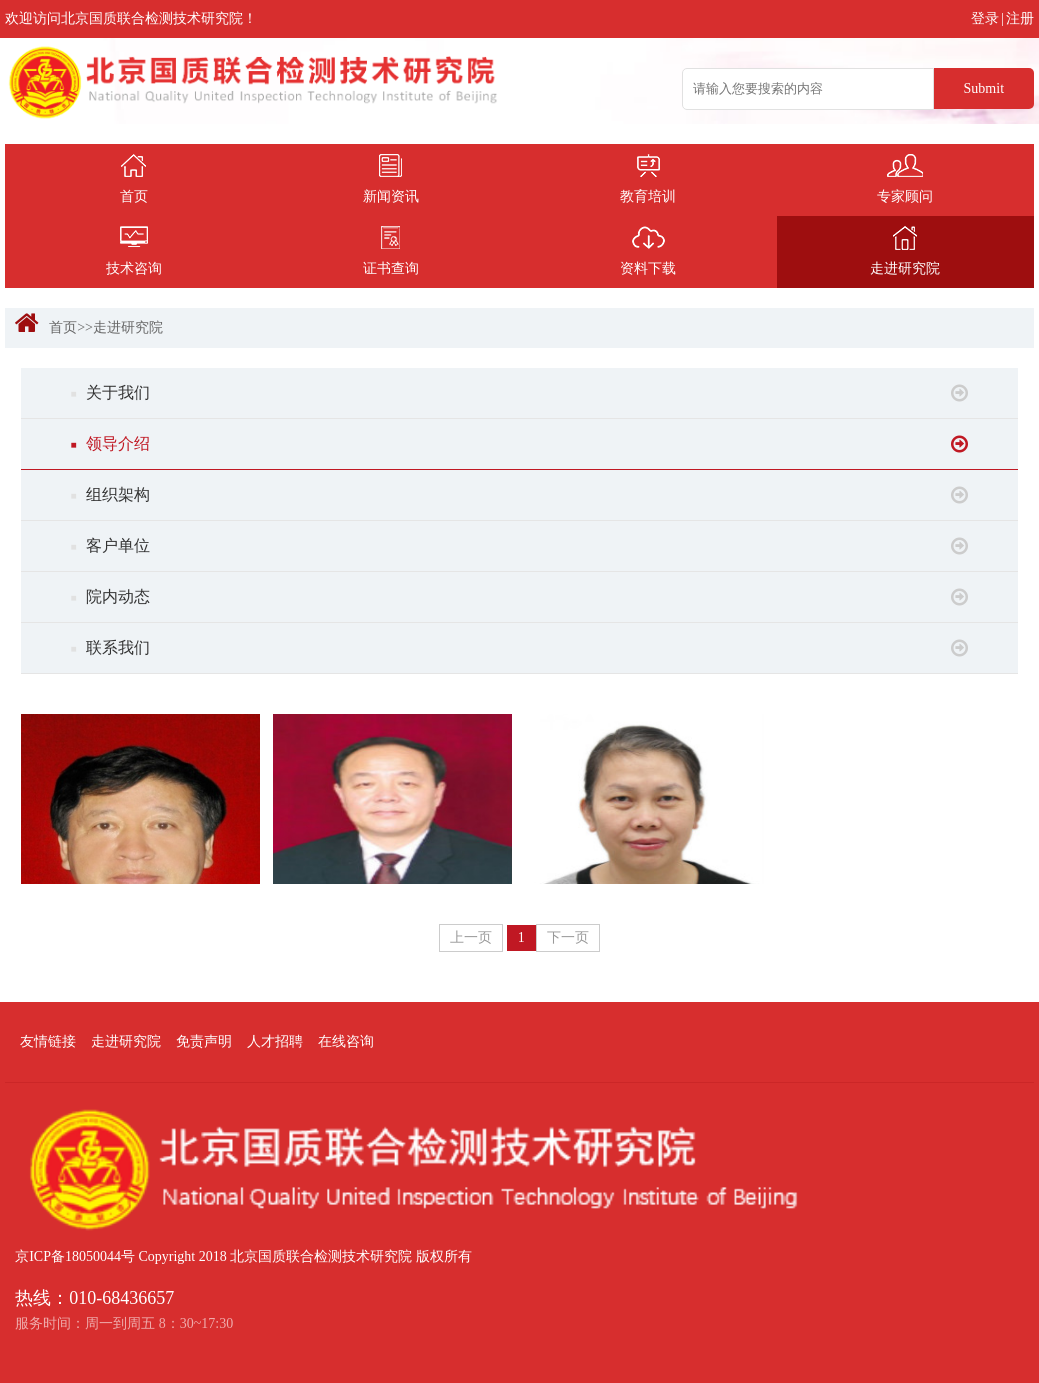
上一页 (471, 937)
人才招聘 (275, 1041)
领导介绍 (520, 444)
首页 (63, 327)
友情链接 (48, 1041)
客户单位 (520, 546)
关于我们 (520, 393)
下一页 (568, 937)
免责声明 (204, 1041)
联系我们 (520, 648)
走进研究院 (128, 327)
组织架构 (520, 495)
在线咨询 (346, 1041)
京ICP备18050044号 (75, 1256)
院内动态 (520, 597)
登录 (985, 18)
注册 (1020, 18)
